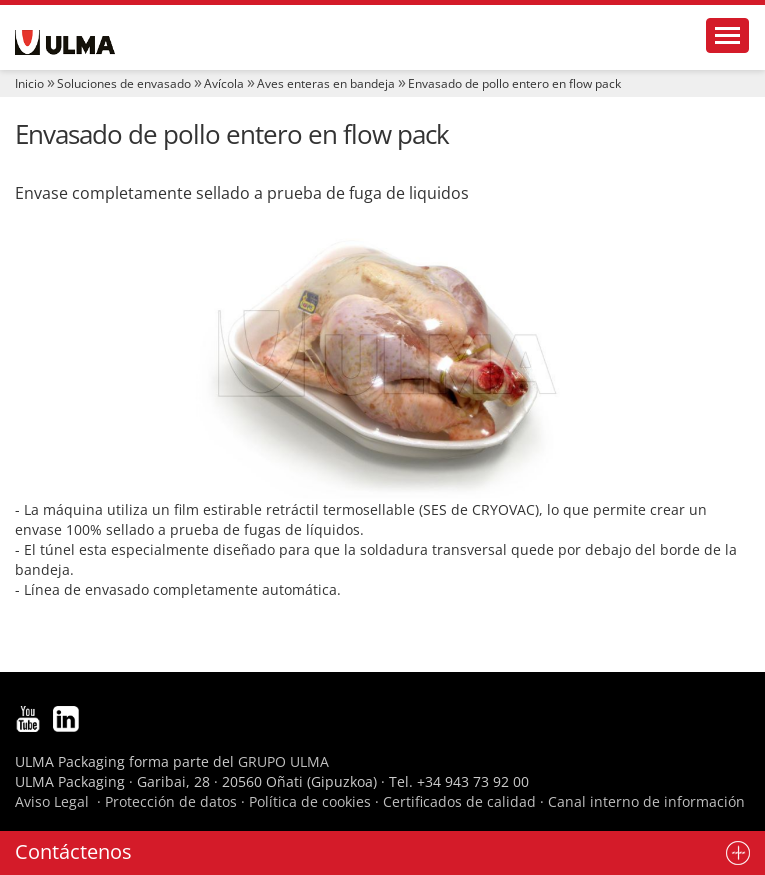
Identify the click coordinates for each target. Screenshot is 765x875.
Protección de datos (171, 801)
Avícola (224, 83)
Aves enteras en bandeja (326, 83)
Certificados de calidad (459, 801)
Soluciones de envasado (124, 83)
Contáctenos (73, 851)
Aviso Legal (52, 801)
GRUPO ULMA (283, 761)
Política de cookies (310, 801)
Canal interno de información (646, 801)
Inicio (29, 83)
